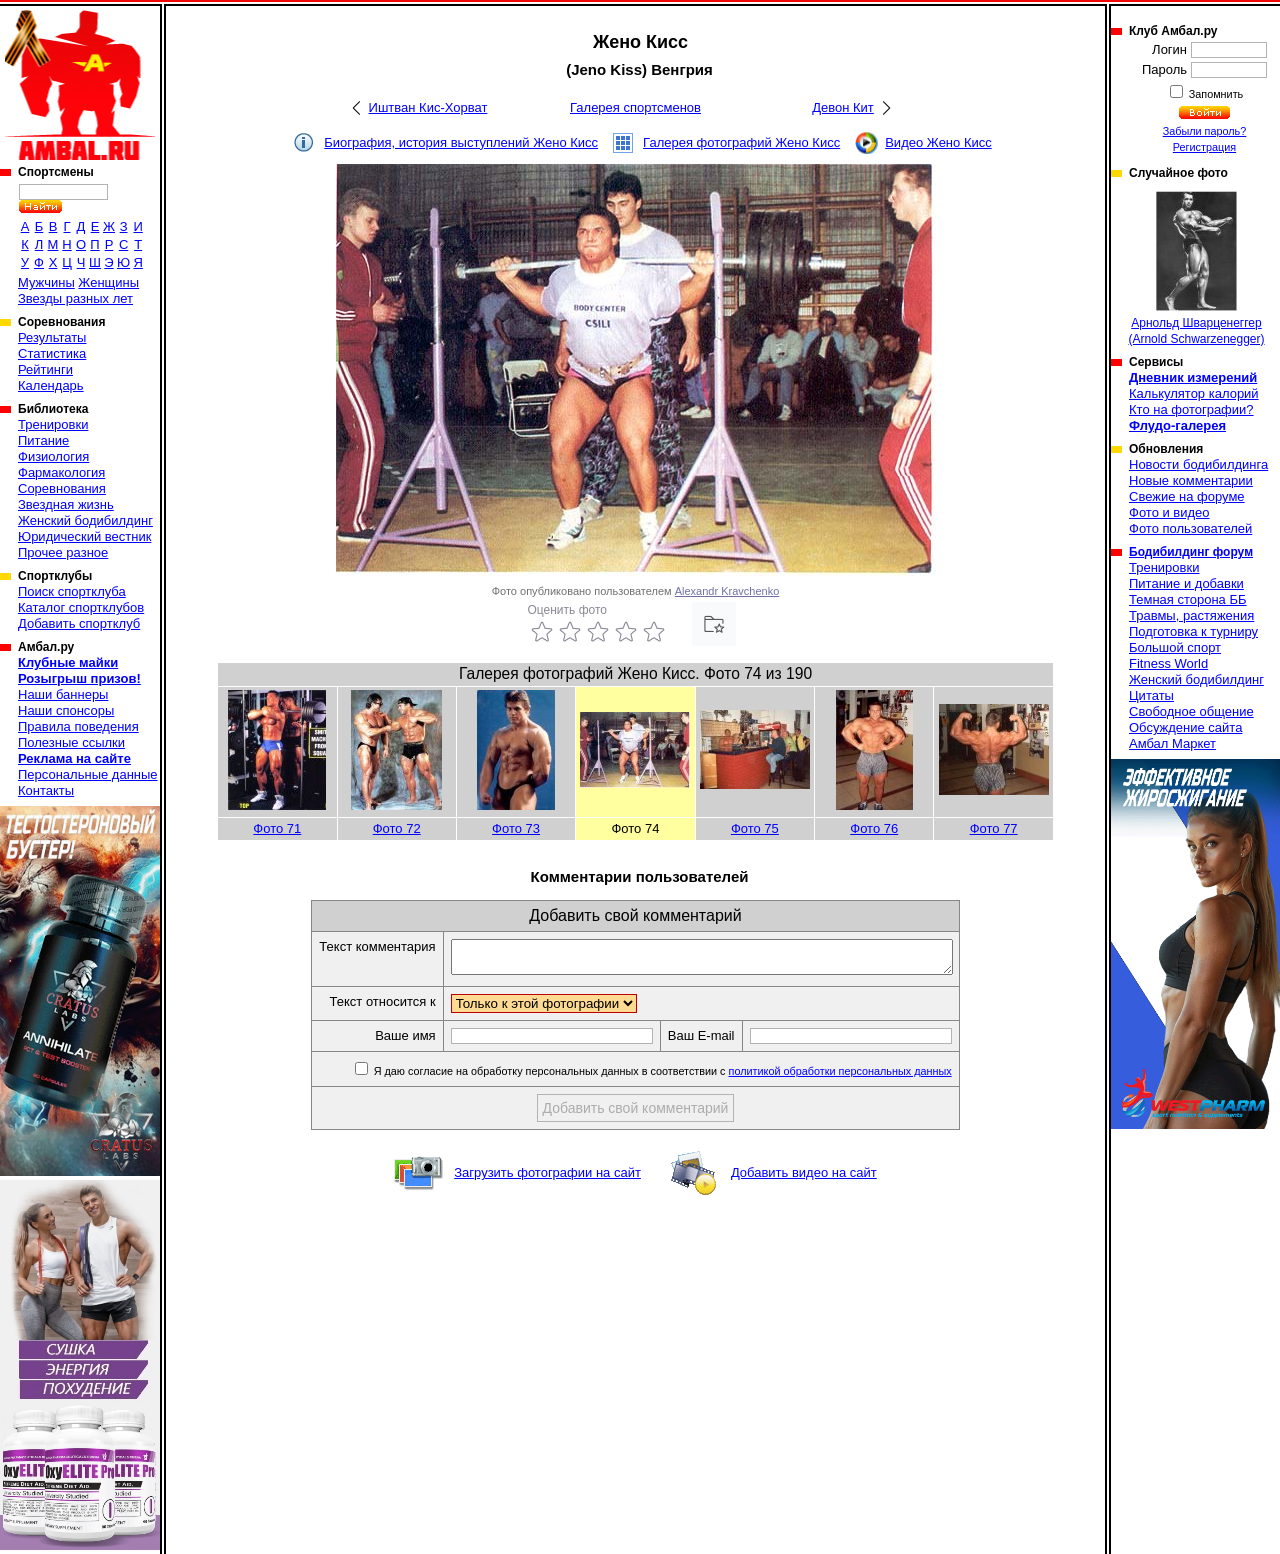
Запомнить (1215, 94)
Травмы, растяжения (1191, 615)
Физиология (53, 456)
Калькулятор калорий (1194, 393)
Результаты (52, 337)
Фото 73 (516, 828)
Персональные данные (88, 774)
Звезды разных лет (75, 298)
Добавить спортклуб (79, 623)
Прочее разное (63, 552)
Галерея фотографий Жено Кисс (741, 142)
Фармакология (61, 472)
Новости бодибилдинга (1198, 464)
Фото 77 (994, 828)
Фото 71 (277, 828)
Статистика (52, 353)
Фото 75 (755, 828)
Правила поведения (78, 726)
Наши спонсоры (66, 710)
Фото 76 (874, 828)
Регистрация (1204, 147)
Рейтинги (45, 369)
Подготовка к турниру (1193, 631)
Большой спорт (1175, 647)
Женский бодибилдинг (85, 520)
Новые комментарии (1191, 480)
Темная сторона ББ (1188, 599)
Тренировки (53, 424)
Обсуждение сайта (1185, 727)
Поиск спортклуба (72, 591)
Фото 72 (397, 828)
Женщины (108, 282)
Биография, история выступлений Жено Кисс (461, 142)
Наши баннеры (63, 694)
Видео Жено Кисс (938, 142)
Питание (43, 440)
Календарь (51, 385)
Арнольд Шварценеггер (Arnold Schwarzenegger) (1196, 268)
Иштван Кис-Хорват (428, 107)
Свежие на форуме (1187, 496)
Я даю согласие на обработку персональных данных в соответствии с (691, 1077)
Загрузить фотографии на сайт (547, 1178)
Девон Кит (843, 107)
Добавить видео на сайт (804, 1178)
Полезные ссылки (71, 742)
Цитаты (1151, 695)
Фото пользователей (1190, 528)
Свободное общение (1191, 711)
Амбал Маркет (1172, 743)
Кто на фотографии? (1191, 409)
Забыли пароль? (1205, 131)
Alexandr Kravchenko (727, 591)
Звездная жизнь (66, 504)
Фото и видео (1169, 512)
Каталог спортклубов (81, 607)
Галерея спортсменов (635, 107)
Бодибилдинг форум (1191, 552)
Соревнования (62, 488)
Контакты (46, 790)
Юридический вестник (84, 536)
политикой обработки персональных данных (870, 1077)
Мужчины (46, 282)
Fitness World (1168, 663)
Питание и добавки (1186, 583)
